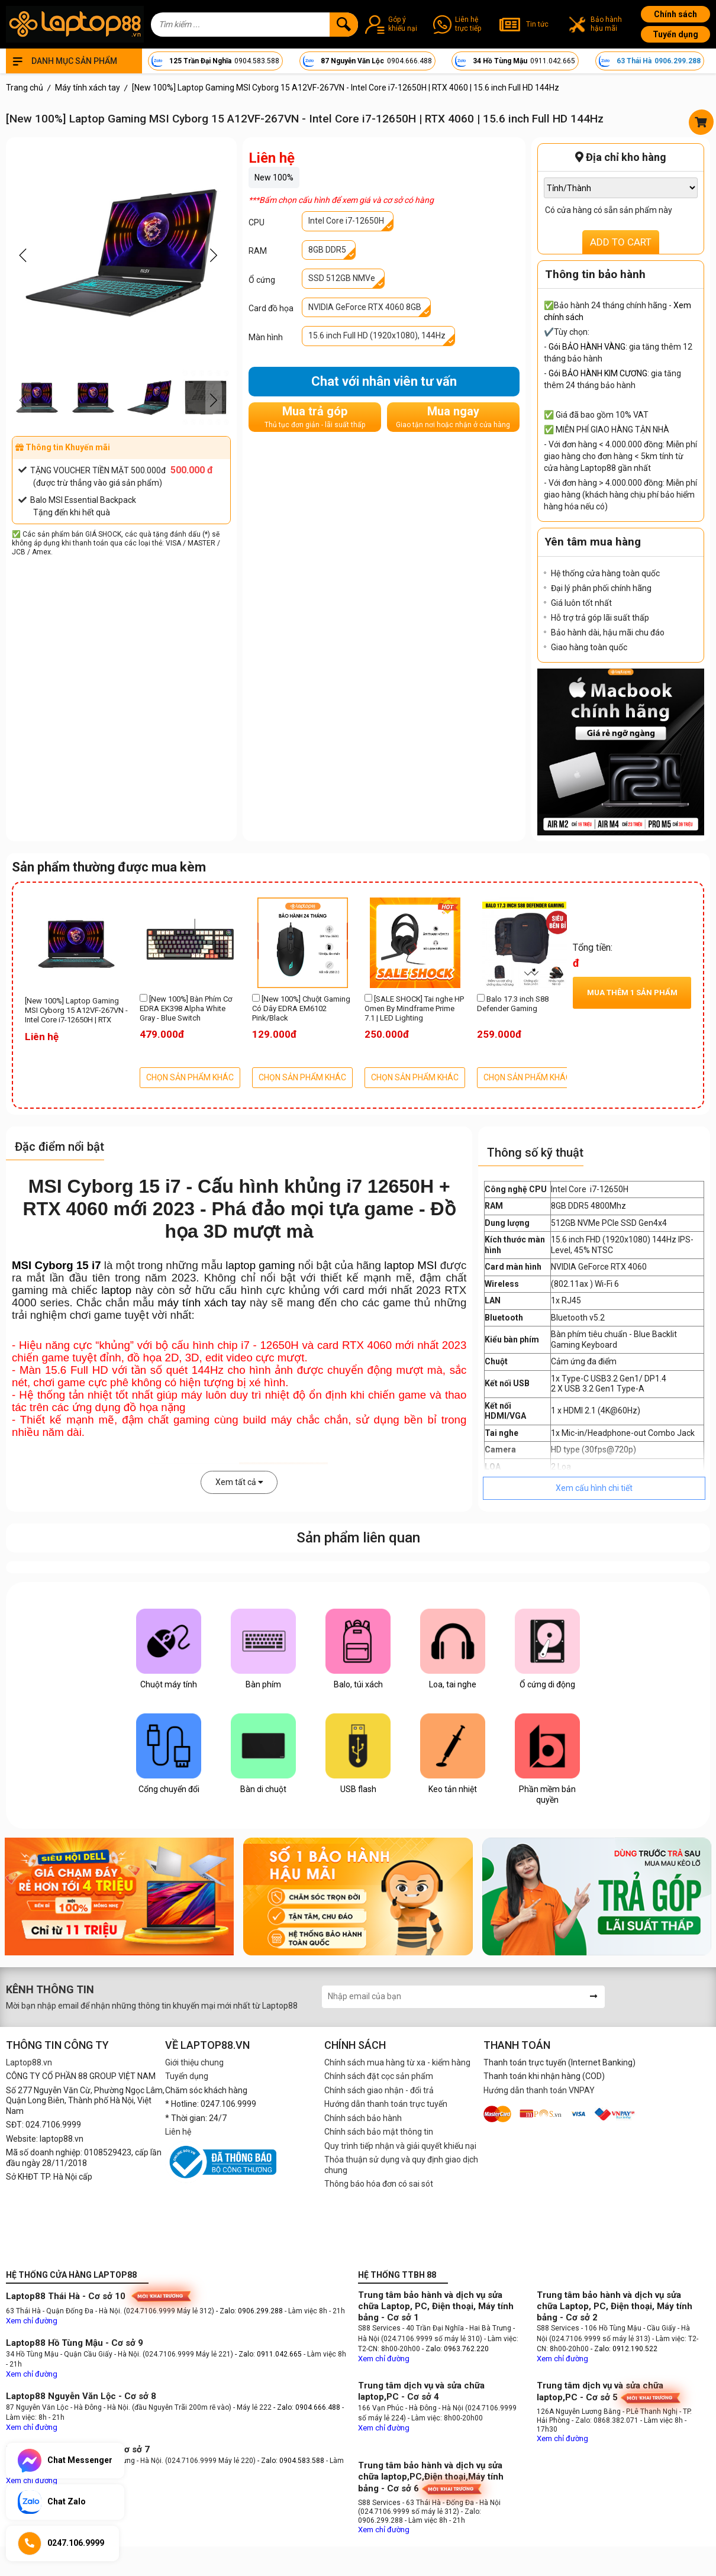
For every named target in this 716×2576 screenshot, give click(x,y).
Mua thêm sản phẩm (632, 992)
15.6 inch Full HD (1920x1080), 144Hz (377, 335)
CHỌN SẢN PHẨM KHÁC (190, 1077)
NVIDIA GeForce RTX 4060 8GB (364, 307)
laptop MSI (410, 1265)
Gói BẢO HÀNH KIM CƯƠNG (598, 373)
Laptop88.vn (29, 2062)
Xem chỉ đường (31, 2320)
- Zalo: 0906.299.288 (250, 2311)
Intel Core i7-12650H (346, 220)
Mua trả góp (315, 417)
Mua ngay (453, 417)
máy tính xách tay (202, 1302)
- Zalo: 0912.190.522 (624, 2349)
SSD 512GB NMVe (341, 278)
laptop (116, 1290)
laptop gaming (260, 1265)
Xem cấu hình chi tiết (594, 1488)
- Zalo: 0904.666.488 (306, 2407)
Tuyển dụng (675, 34)
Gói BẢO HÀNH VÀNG (587, 346)
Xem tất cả (239, 1482)
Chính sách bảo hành (363, 2118)
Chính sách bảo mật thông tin (378, 2131)
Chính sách (675, 14)
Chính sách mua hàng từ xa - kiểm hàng (397, 2062)
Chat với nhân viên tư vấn (384, 381)
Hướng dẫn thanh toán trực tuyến (385, 2104)
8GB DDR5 (327, 249)
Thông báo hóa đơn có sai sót (378, 2183)
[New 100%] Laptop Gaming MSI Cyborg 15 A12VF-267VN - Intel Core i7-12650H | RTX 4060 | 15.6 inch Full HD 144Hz (76, 1011)
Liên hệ (178, 2131)
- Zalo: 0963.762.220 (455, 2349)
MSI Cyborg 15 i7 (56, 1265)
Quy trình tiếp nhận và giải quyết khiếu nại (400, 2146)
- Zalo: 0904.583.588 (290, 2460)
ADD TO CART (621, 242)
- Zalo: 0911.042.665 (269, 2354)
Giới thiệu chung (194, 2062)
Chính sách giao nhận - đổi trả (379, 2090)
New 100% (274, 177)
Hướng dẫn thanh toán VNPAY (539, 2090)
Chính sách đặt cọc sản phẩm (378, 2076)
